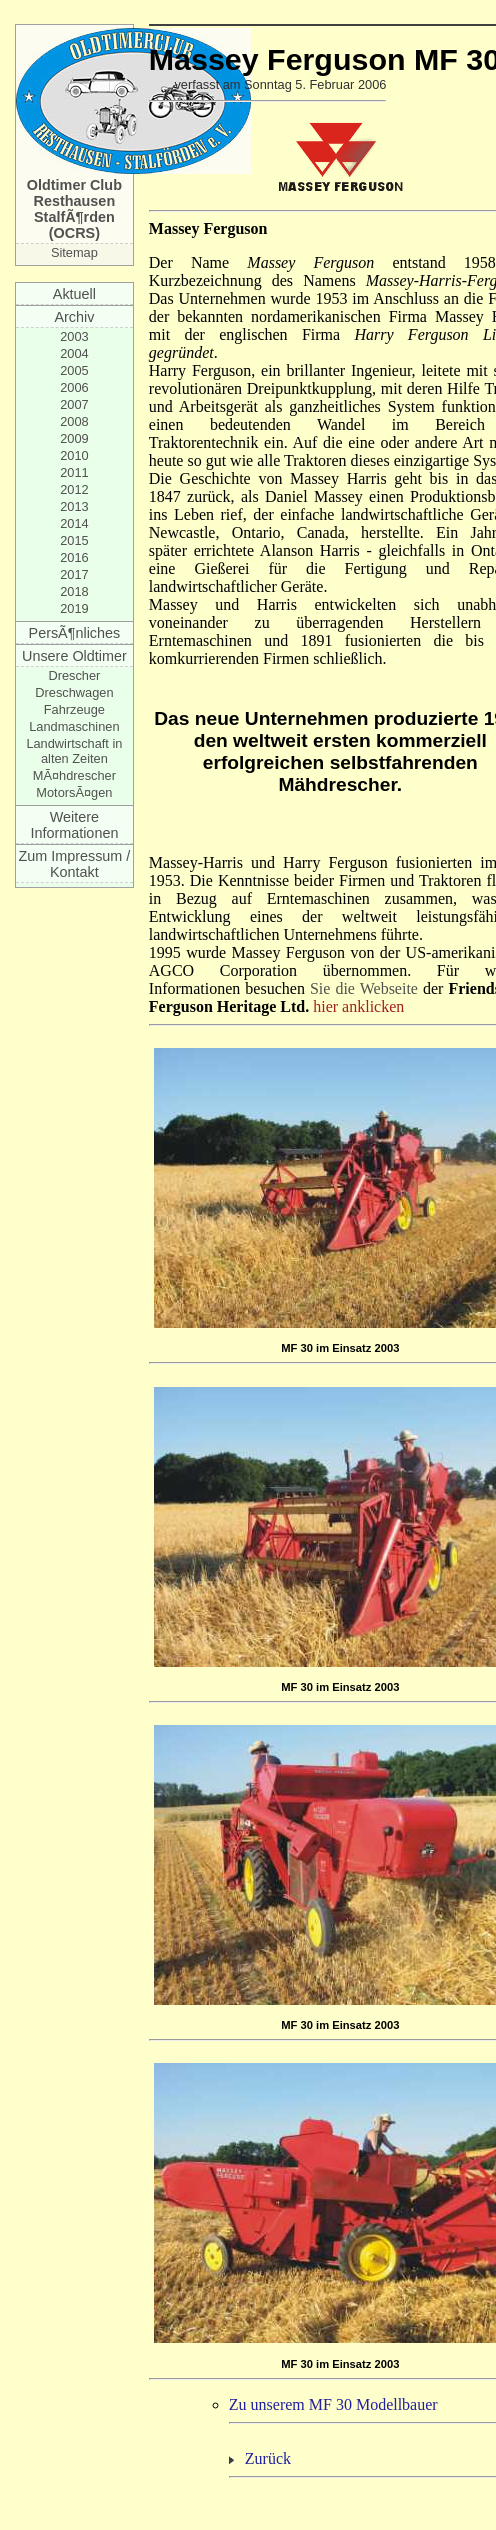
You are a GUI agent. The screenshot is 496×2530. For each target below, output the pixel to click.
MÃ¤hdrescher (74, 775)
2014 (74, 523)
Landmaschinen (74, 726)
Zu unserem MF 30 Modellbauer (333, 2404)
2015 (74, 540)
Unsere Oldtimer (74, 656)
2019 (74, 608)
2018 (74, 591)
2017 (74, 574)
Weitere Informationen (74, 825)
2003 (74, 336)
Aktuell (74, 294)
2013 (74, 506)
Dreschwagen (74, 692)
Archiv (74, 317)
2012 (74, 489)
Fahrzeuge (74, 709)
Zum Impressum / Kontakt (74, 864)
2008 (74, 421)
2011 (74, 472)
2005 (74, 370)
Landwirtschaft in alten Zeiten (74, 751)
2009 (74, 438)
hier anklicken (358, 1006)
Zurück (268, 2458)
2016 (74, 557)
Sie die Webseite (364, 988)
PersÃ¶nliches (75, 633)
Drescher (74, 675)
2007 (74, 404)
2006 (74, 387)
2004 (74, 353)
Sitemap (74, 252)
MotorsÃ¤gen (74, 792)
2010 (74, 455)
